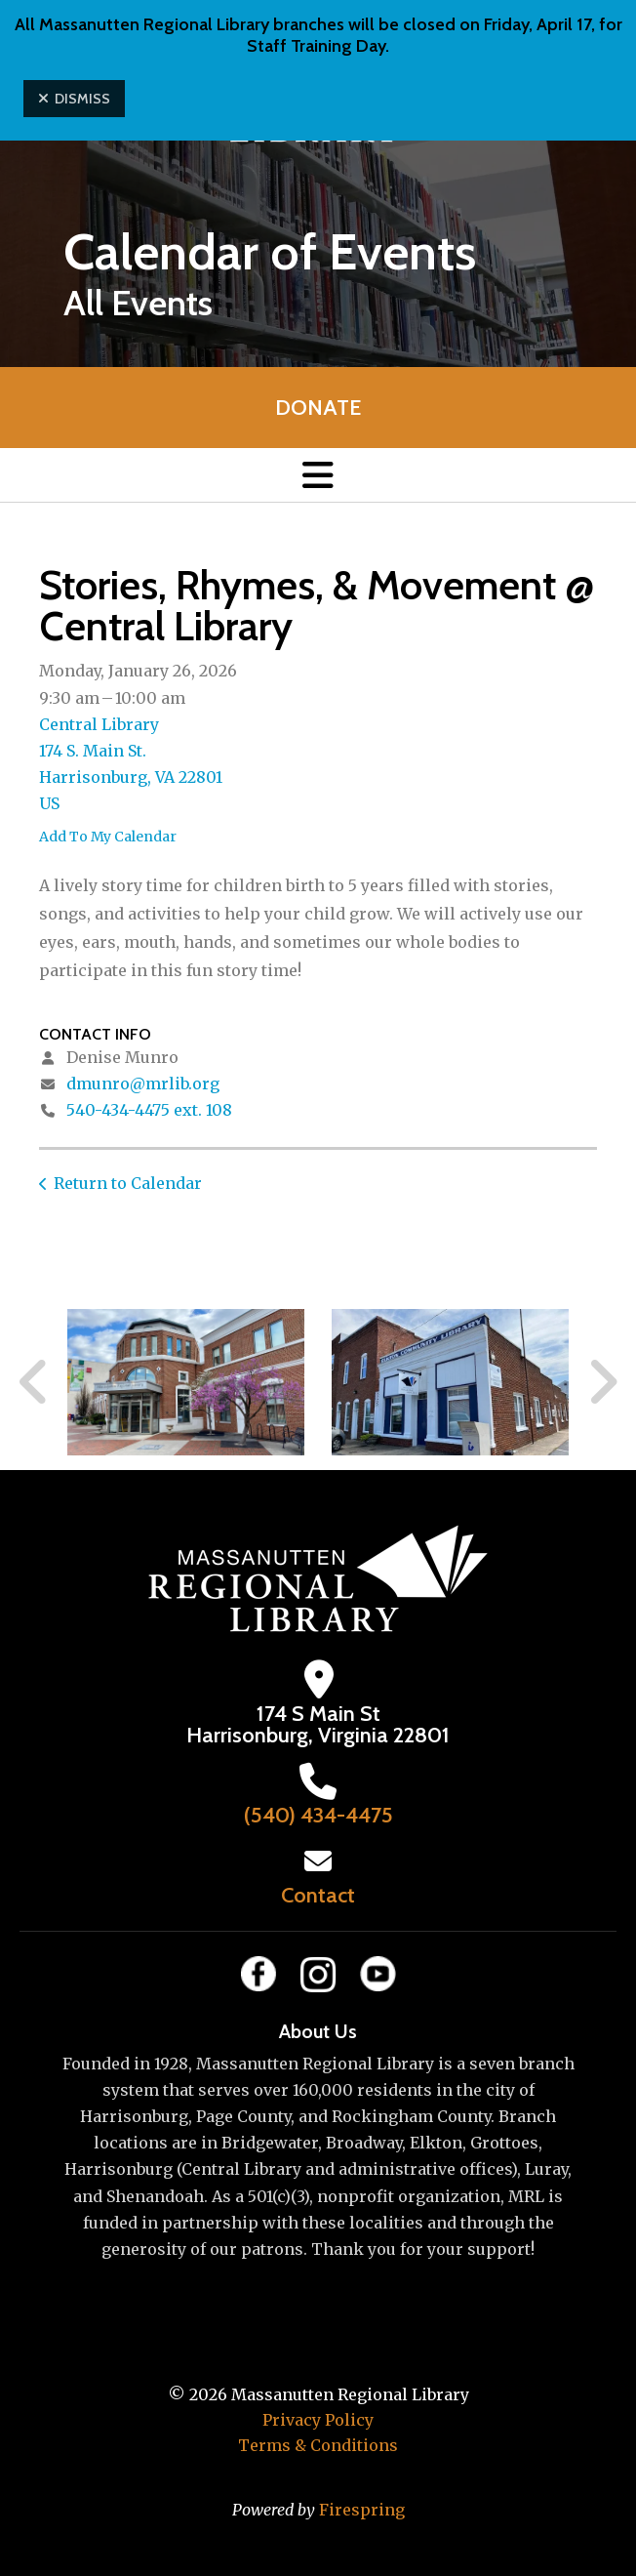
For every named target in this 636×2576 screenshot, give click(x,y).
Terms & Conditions (318, 2445)
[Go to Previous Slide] (34, 1382)
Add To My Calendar (108, 836)
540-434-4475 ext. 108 (149, 1110)
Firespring (362, 2509)
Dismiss (74, 98)
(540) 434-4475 (318, 1815)
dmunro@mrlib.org (142, 1083)
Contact (318, 1895)
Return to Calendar (128, 1183)
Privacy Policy (318, 2420)
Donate (318, 407)
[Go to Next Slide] (602, 1382)
